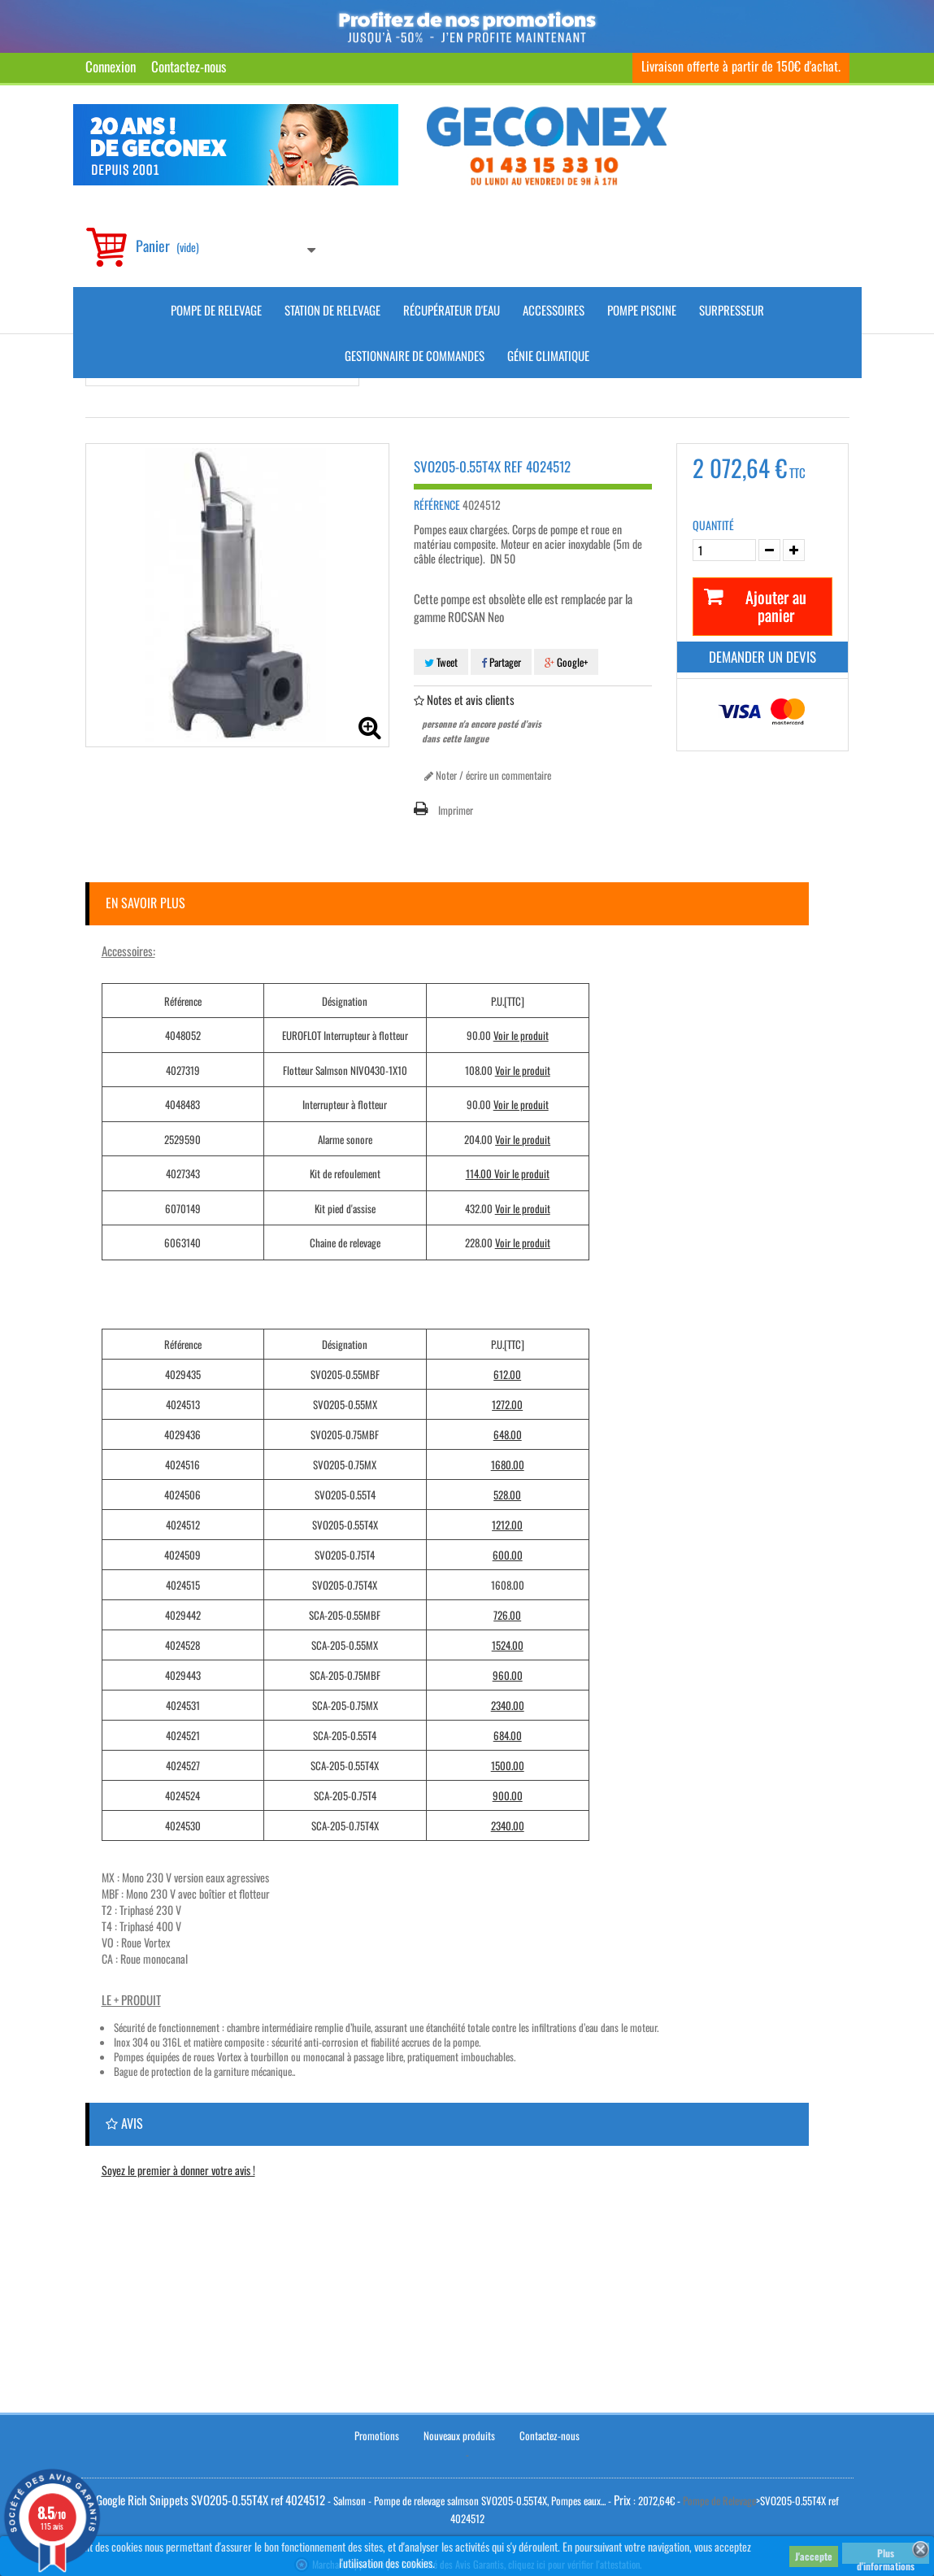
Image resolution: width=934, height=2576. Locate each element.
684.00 (507, 1735)
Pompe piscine (641, 310)
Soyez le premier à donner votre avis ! (178, 2169)
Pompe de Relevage (216, 310)
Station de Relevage (332, 310)
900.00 (508, 1795)
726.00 (507, 1615)
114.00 (480, 1173)
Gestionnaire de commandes (414, 355)
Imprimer (455, 810)
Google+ (566, 662)
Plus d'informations (885, 2555)
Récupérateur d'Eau (451, 310)
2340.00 (507, 1705)
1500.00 (507, 1765)
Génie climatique (548, 355)
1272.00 (507, 1404)
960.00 (508, 1675)
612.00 (507, 1374)
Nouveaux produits (459, 2430)
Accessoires (553, 310)
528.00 (507, 1494)
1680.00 (507, 1464)
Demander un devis (762, 656)
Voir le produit (521, 1035)
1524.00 (507, 1645)
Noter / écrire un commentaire (487, 775)
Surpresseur (731, 310)
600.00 (508, 1555)
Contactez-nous (188, 66)
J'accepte (813, 2556)
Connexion (110, 66)
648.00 (507, 1434)
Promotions (376, 2430)
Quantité (713, 525)
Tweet (441, 662)
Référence (437, 505)
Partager (501, 662)
